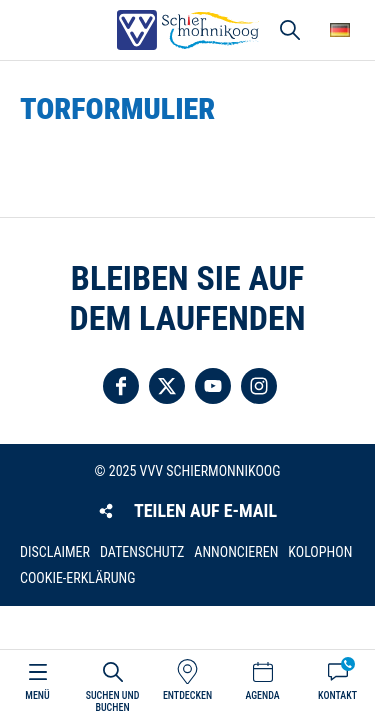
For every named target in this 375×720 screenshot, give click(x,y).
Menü (37, 695)
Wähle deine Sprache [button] (340, 30)
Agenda (262, 695)
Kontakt (337, 695)
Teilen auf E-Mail (205, 510)
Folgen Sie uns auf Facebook (121, 386)
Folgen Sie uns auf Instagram (259, 386)
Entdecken (187, 695)
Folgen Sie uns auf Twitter (167, 386)
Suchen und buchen (113, 701)
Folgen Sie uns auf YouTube (213, 386)
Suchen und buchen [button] (290, 30)
